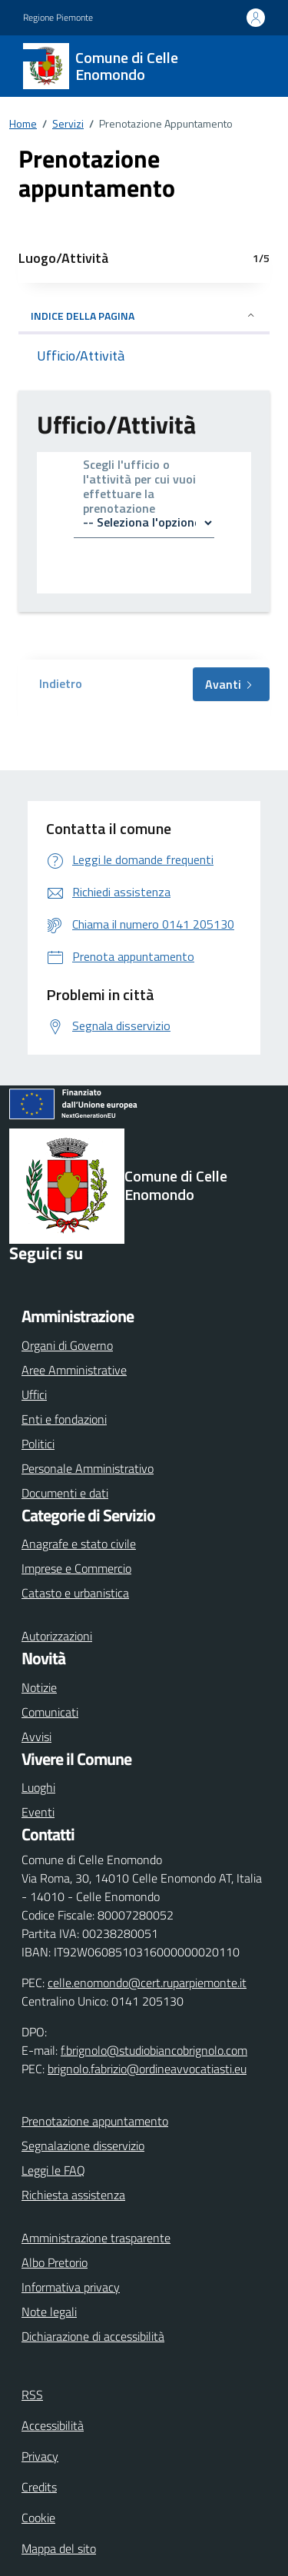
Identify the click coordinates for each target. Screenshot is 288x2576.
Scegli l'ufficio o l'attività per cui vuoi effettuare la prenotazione (139, 487)
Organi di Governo (67, 1345)
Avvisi (36, 1736)
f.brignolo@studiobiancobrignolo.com (154, 2050)
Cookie (38, 2517)
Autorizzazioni (57, 1636)
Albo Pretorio (55, 2262)
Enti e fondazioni (64, 1419)
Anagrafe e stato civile (79, 1543)
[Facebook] (24, 1278)
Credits (39, 2487)
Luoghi (38, 1787)
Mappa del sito (59, 2548)
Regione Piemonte (58, 18)
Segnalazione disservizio (83, 2145)
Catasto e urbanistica (75, 1593)
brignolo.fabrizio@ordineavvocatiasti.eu (147, 2068)
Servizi (68, 123)
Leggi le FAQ (53, 2170)
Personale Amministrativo (88, 1468)
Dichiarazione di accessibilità (93, 2336)
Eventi (38, 1812)
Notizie (39, 1687)
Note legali (49, 2311)
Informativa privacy (71, 2287)
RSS (32, 2394)
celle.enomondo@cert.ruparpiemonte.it (147, 1982)
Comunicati (50, 1712)
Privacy (40, 2456)
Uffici (34, 1394)
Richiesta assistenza (73, 2194)
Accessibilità (53, 2425)
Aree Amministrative (74, 1370)
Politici (38, 1443)
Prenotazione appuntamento (95, 2121)
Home (23, 123)
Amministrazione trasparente (96, 2238)
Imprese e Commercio (76, 1568)
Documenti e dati (65, 1493)
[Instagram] (64, 1278)
